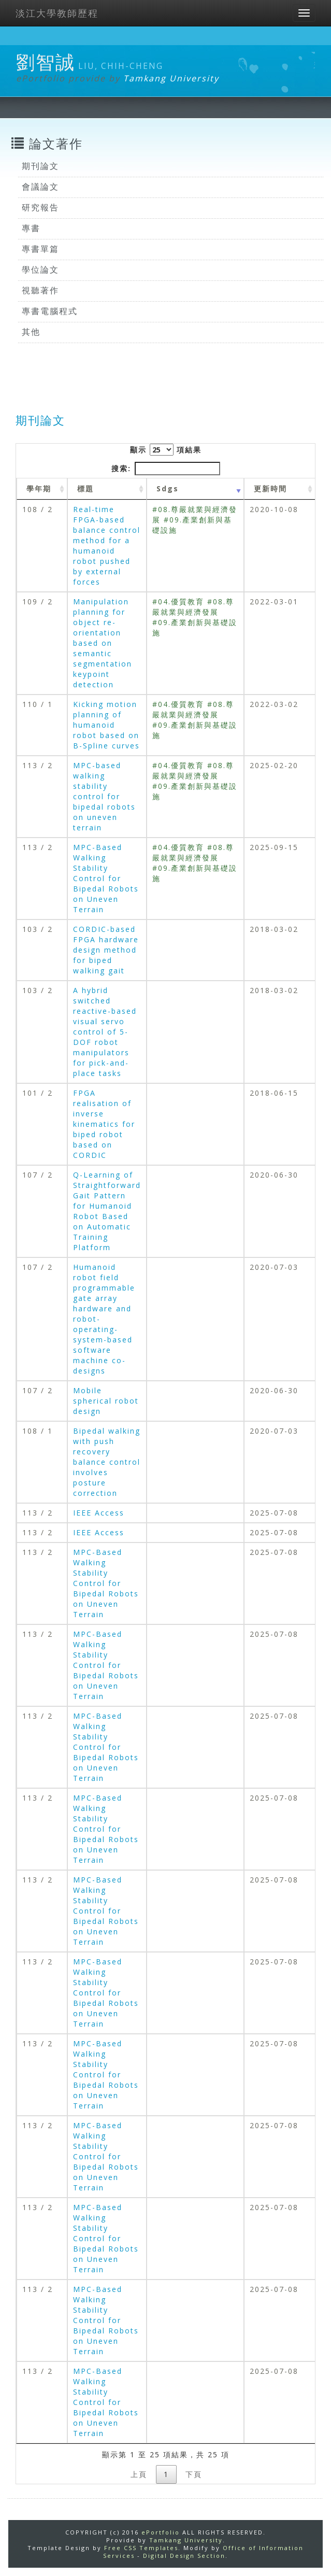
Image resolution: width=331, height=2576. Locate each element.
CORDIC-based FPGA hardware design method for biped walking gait (106, 949)
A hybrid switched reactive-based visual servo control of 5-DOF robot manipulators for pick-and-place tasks (105, 1031)
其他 (31, 331)
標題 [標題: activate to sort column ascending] (85, 488)
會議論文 (40, 186)
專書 (31, 228)
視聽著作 (40, 290)
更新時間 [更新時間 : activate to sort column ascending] (270, 488)
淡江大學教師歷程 (57, 13)
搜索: (165, 468)
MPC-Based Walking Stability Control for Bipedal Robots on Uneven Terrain (106, 878)
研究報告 (40, 207)
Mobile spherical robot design (106, 1400)
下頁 (193, 2474)
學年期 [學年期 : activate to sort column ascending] (38, 488)
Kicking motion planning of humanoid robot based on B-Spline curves (106, 725)
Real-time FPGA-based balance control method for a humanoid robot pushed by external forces (106, 545)
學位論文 (40, 269)
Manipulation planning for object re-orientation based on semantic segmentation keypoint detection (102, 643)
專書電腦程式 (50, 311)
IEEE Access (98, 1513)
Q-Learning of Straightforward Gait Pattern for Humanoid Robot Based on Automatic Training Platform (107, 1211)
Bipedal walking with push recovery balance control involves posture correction (106, 1462)
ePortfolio (160, 2532)
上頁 (139, 2474)
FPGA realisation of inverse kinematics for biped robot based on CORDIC (104, 1124)
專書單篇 (40, 248)
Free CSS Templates (141, 2548)
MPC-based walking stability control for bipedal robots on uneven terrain (104, 796)
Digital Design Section (184, 2555)
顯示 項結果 (166, 450)
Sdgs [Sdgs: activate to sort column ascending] (167, 488)
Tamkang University (171, 78)
